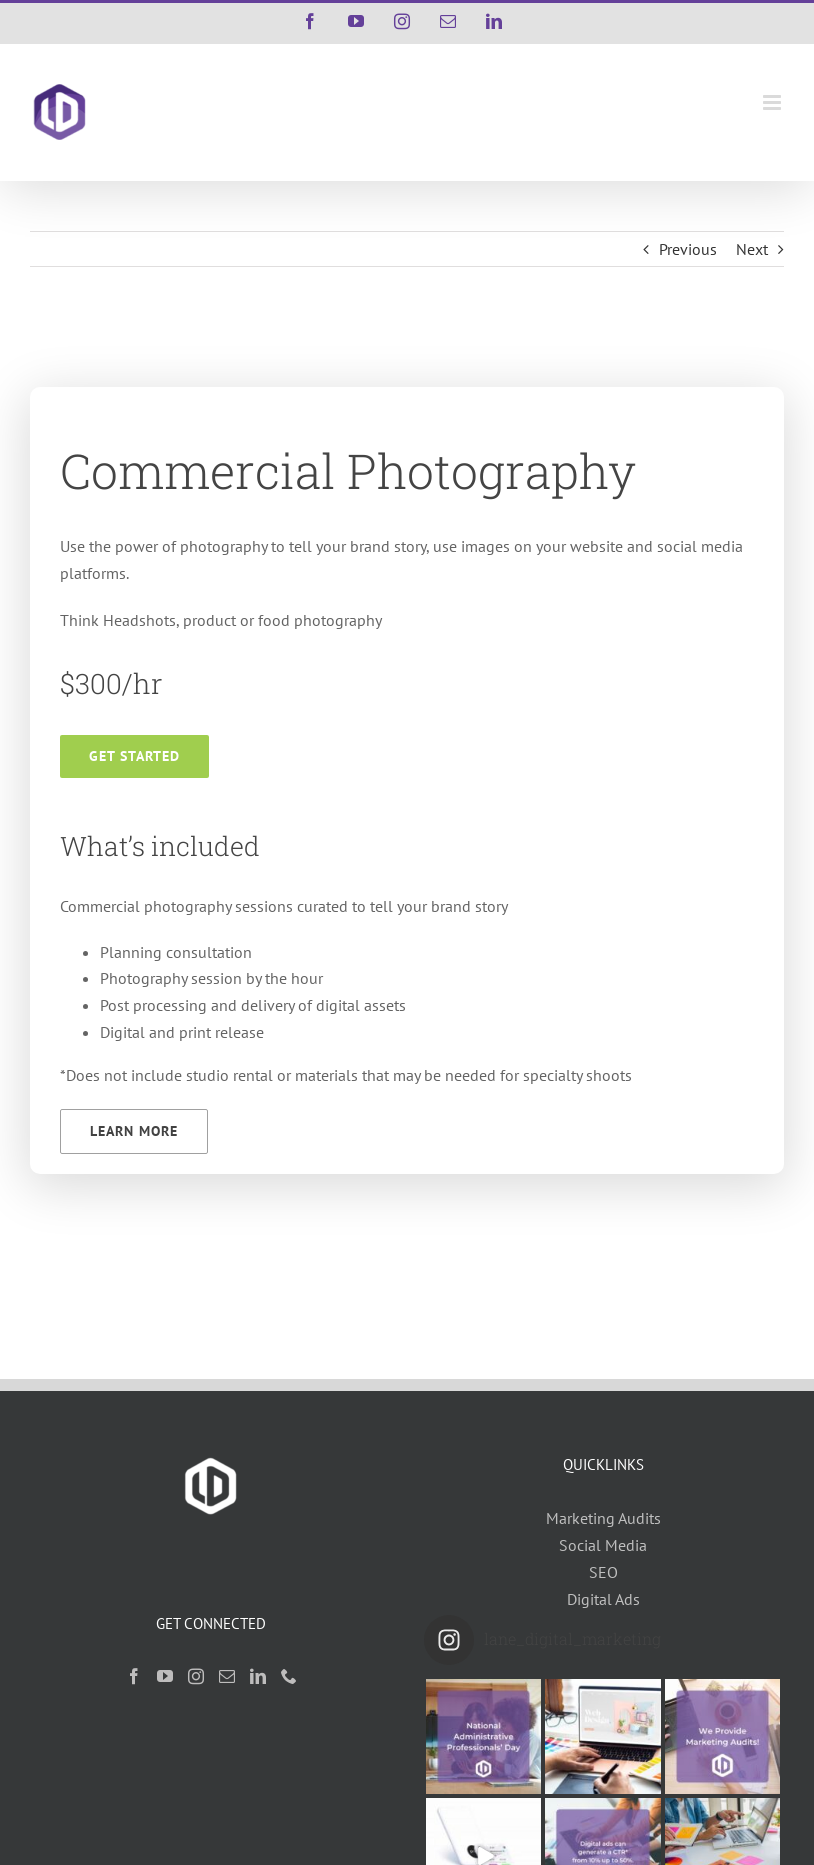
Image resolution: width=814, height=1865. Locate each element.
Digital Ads (603, 1599)
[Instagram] (196, 1676)
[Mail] (227, 1676)
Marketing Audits (603, 1518)
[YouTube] (165, 1676)
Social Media (603, 1545)
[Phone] (289, 1676)
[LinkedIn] (258, 1676)
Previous (688, 249)
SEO (603, 1572)
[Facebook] (134, 1676)
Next (752, 249)
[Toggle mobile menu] (773, 102)
